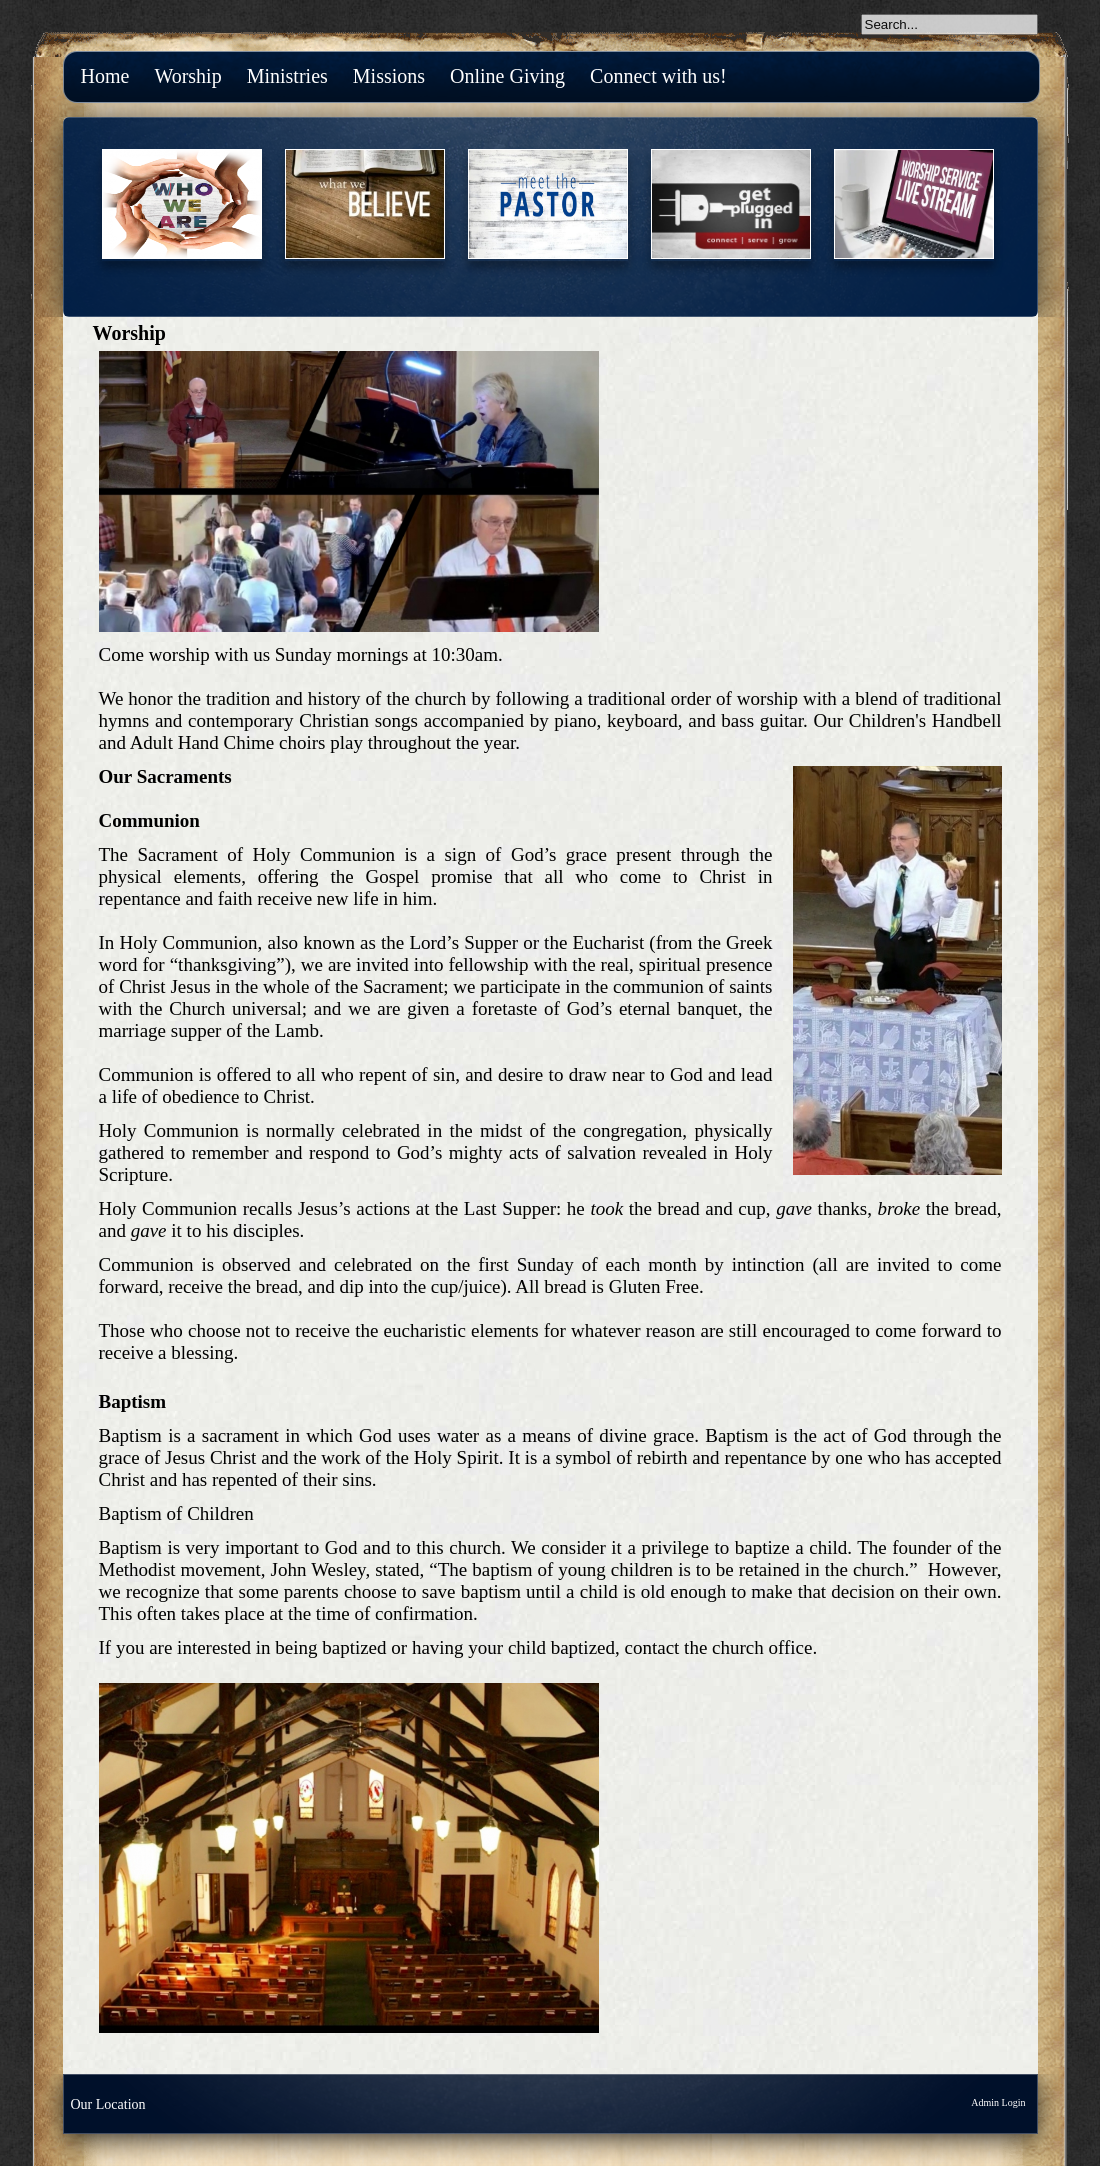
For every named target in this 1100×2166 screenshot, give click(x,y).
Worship (187, 76)
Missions (389, 76)
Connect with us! (658, 76)
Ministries (287, 76)
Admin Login (998, 2102)
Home (105, 76)
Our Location (108, 2104)
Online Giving (507, 76)
